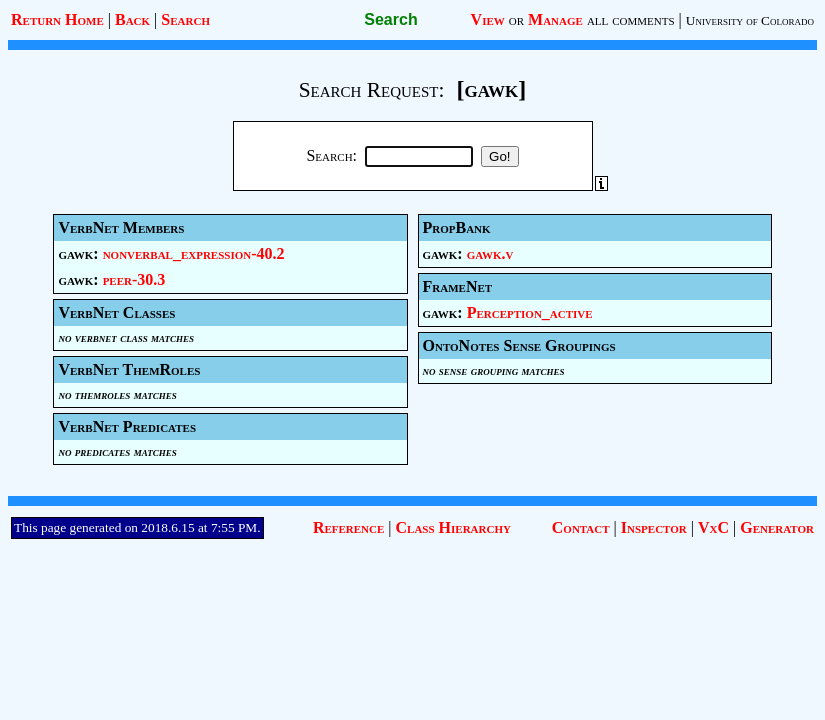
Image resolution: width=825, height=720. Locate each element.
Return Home (57, 19)
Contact (581, 527)
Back (132, 19)
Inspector (654, 527)
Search (185, 19)
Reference (348, 527)
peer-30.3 (134, 279)
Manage (555, 19)
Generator (777, 527)
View (488, 19)
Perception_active (530, 312)
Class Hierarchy (453, 527)
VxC (713, 527)
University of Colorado (750, 20)
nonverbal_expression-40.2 (194, 253)
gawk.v (490, 253)
